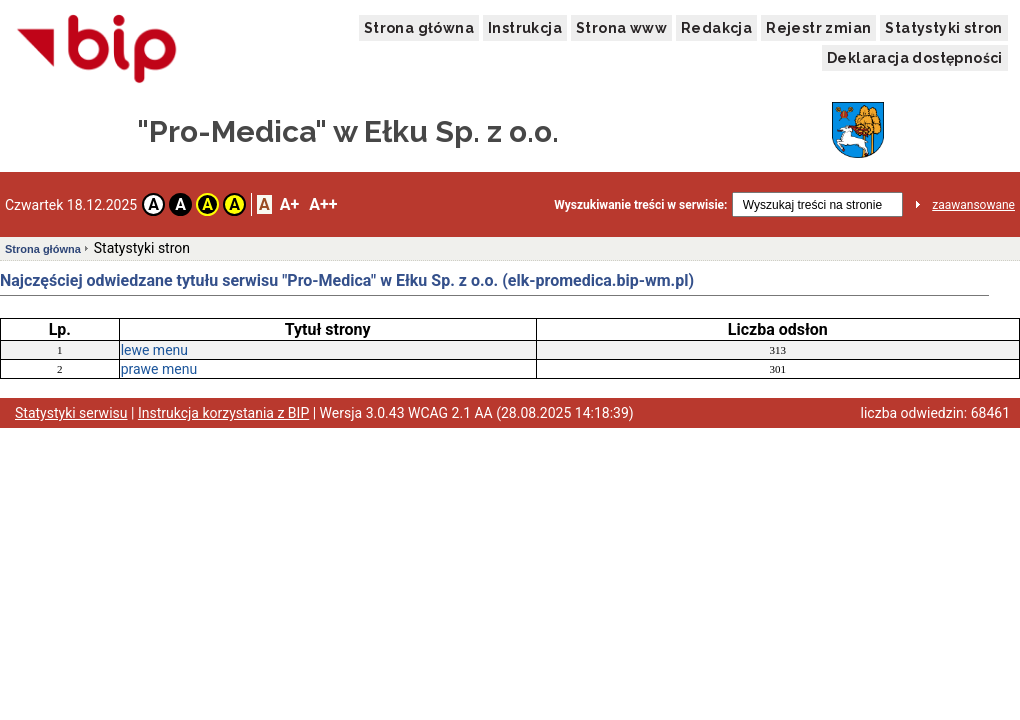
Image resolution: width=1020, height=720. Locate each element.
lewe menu (154, 350)
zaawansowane (973, 205)
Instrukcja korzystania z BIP (223, 413)
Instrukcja (525, 28)
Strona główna (419, 28)
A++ (323, 204)
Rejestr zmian (818, 28)
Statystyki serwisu (71, 413)
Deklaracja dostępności (915, 58)
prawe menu (159, 369)
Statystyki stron (943, 28)
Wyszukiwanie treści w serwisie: (640, 205)
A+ (289, 204)
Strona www (621, 28)
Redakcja (716, 28)
